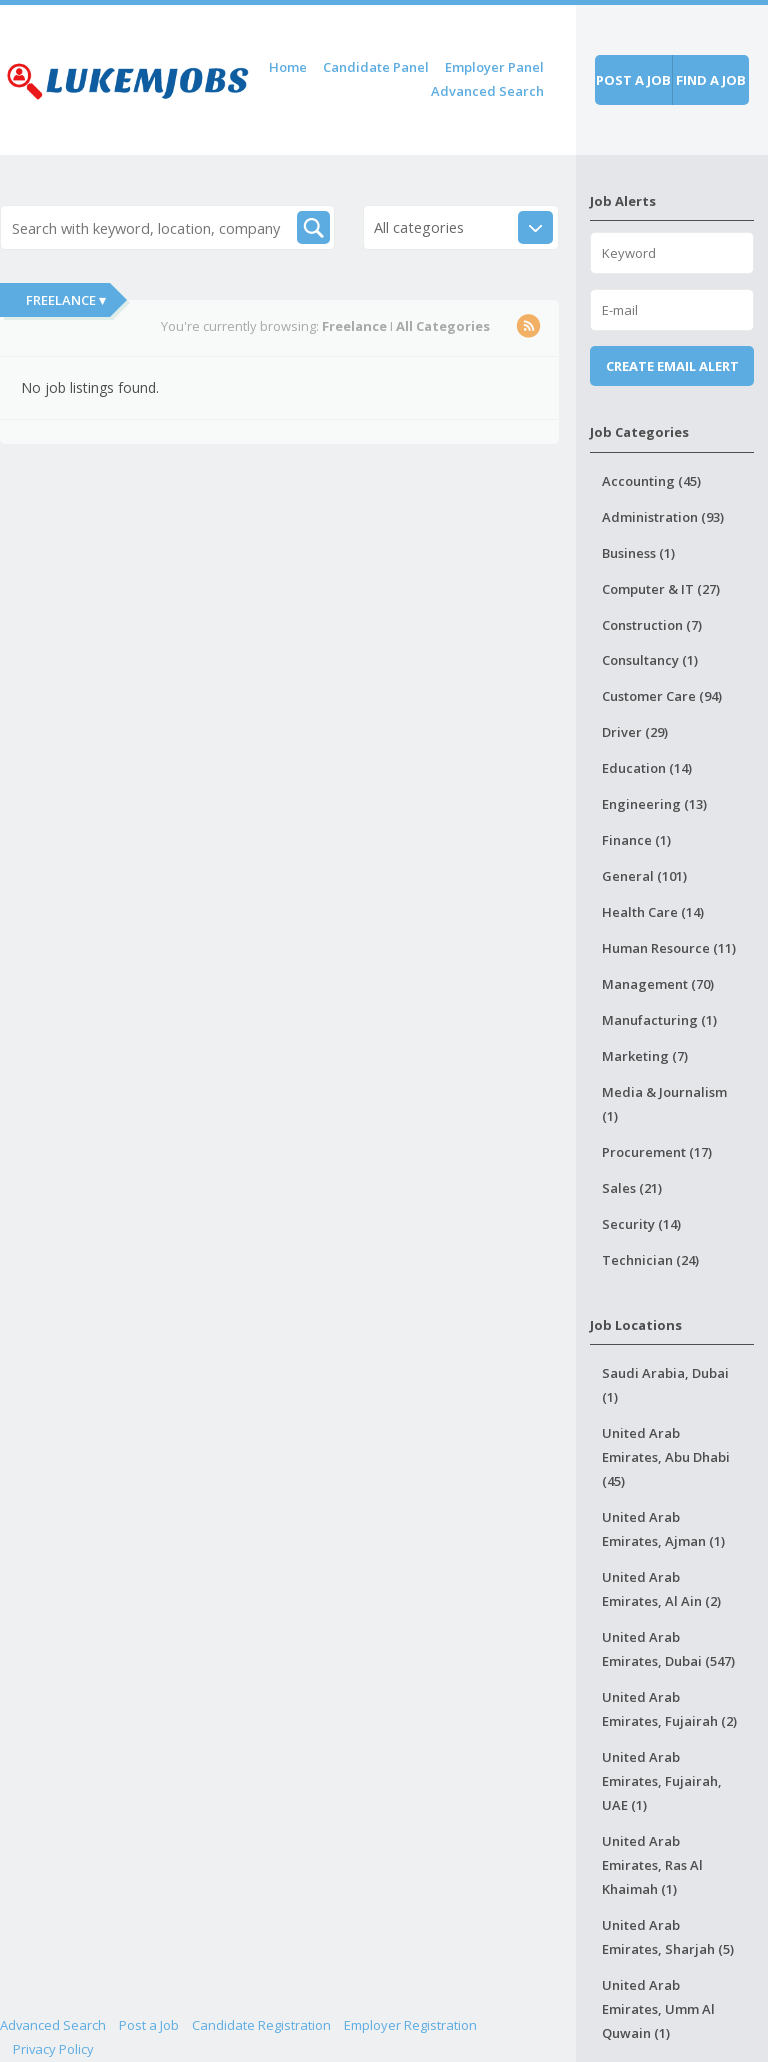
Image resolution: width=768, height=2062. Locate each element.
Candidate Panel (376, 67)
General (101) (644, 876)
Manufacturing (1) (659, 1020)
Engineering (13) (654, 804)
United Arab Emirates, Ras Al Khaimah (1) (652, 1865)
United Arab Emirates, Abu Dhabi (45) (666, 1457)
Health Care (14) (653, 912)
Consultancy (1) (650, 660)
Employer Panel (494, 67)
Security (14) (641, 1224)
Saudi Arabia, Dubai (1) (665, 1385)
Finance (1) (636, 840)
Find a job (711, 80)
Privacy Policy (53, 2049)
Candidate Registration (261, 2025)
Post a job (633, 80)
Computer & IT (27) (661, 589)
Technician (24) (650, 1260)
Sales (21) (632, 1188)
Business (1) (638, 553)
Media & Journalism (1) (664, 1104)
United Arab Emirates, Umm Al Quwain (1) (658, 2009)
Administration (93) (663, 517)
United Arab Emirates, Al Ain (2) (661, 1589)
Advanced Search (487, 91)
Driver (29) (635, 732)
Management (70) (658, 984)
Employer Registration (410, 2025)
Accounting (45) (651, 481)
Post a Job (149, 2025)
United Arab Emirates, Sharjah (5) (668, 1937)
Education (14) (647, 768)
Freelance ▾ (66, 300)
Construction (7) (652, 625)
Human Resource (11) (669, 948)
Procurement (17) (657, 1152)
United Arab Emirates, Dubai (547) (668, 1649)
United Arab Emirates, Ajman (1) (663, 1529)
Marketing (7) (645, 1056)
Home (288, 67)
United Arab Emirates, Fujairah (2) (669, 1709)
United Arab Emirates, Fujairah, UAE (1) (662, 1781)
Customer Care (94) (662, 696)
